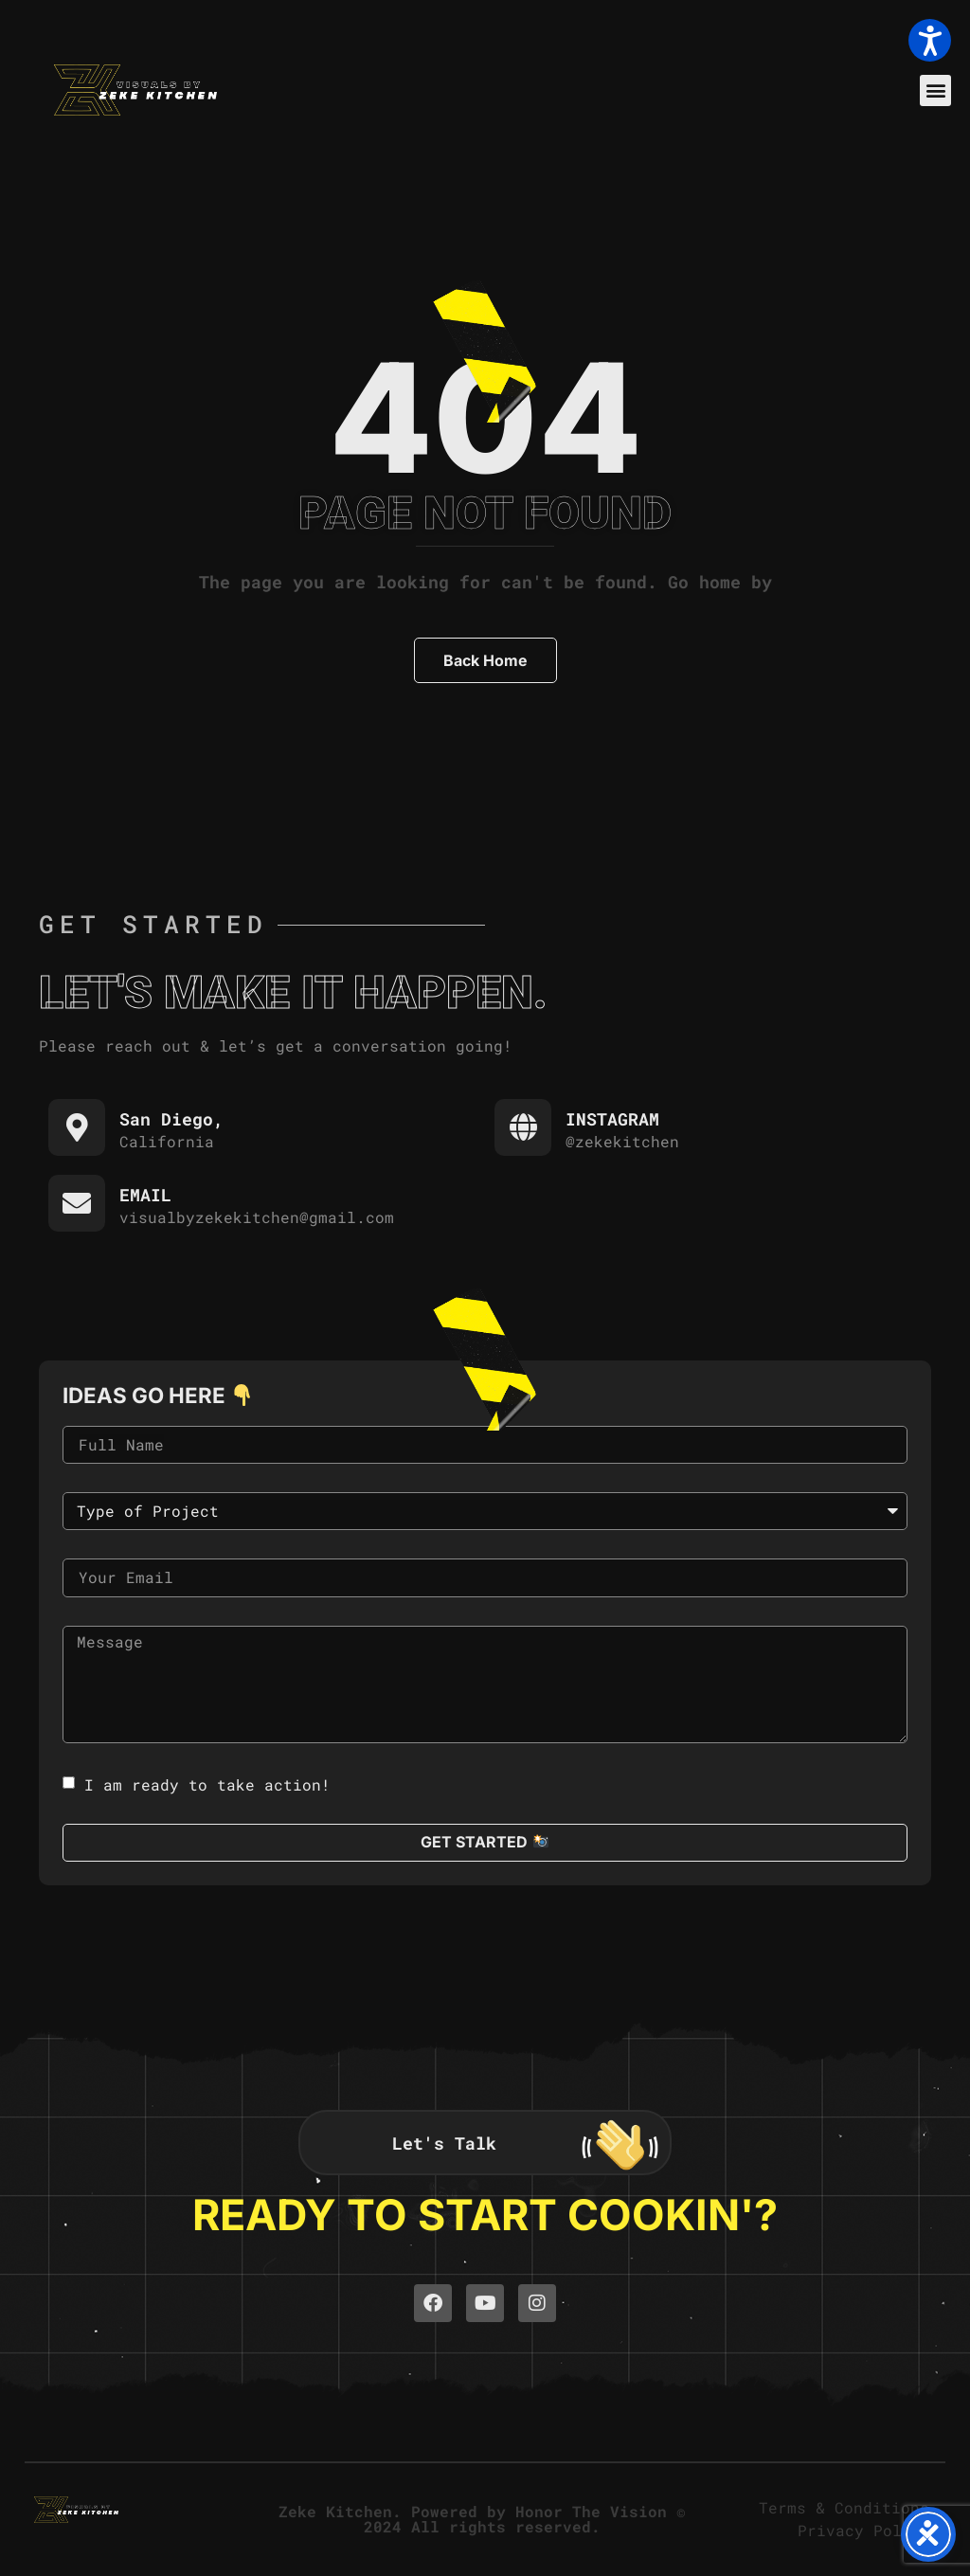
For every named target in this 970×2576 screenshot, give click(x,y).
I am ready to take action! (207, 1783)
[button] (935, 90)
